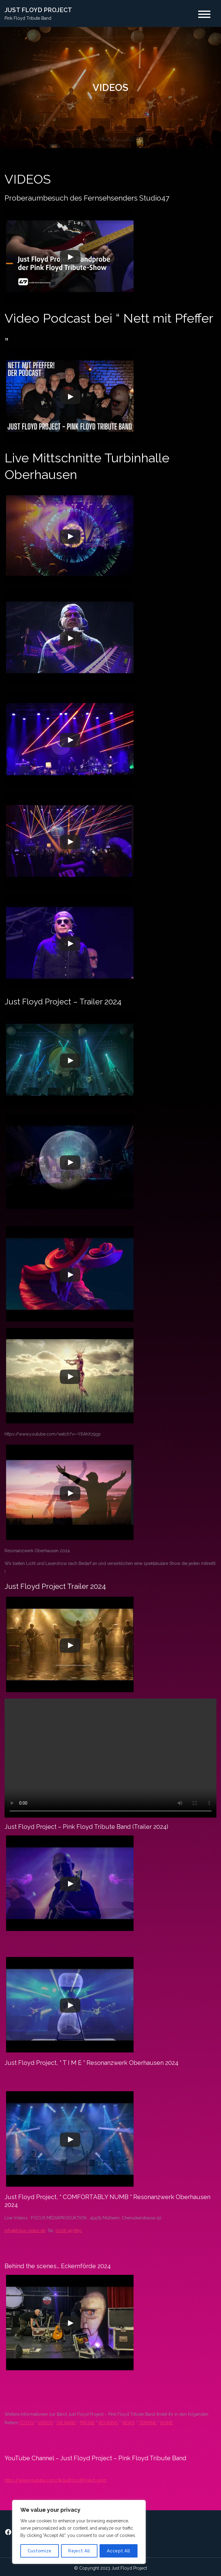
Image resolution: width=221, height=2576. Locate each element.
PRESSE (87, 2422)
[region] (79, 2532)
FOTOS (26, 2422)
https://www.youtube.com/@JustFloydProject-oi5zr (56, 2480)
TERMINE (147, 2422)
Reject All (79, 2550)
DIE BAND (66, 2422)
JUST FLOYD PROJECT (38, 10)
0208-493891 (68, 2230)
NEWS (128, 2422)
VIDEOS (45, 2422)
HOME (166, 2422)
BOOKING (108, 2422)
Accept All (118, 2550)
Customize (40, 2550)
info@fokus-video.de (25, 2230)
